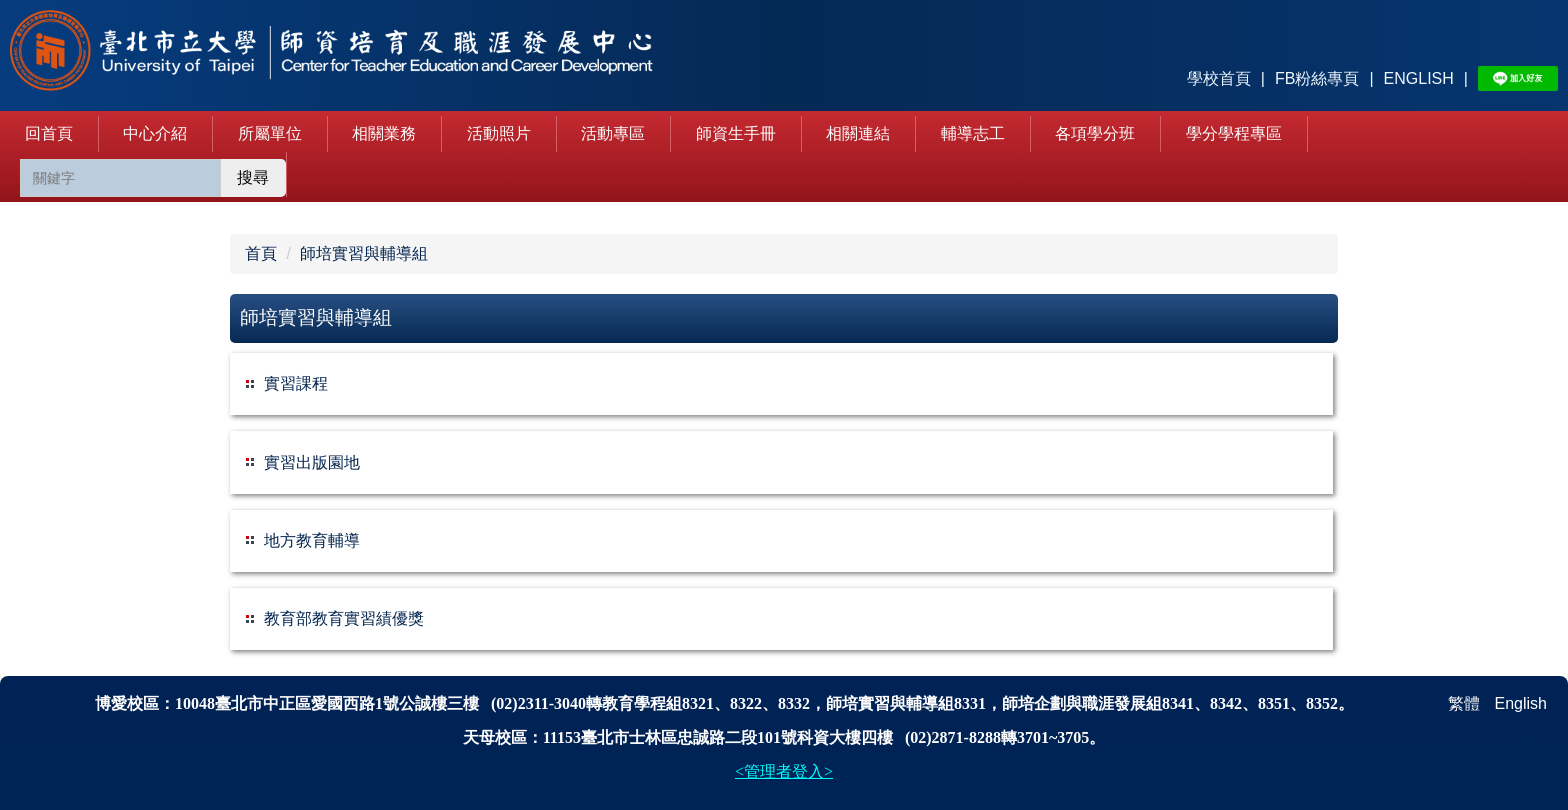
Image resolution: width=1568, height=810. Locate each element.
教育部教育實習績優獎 (344, 618)
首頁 (261, 253)
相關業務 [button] (384, 133)
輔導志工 (973, 133)
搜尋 (253, 177)
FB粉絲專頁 (1317, 78)
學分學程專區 (1234, 133)
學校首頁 (1219, 78)
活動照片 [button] (499, 133)
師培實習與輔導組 (364, 253)
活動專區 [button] (613, 133)
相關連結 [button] (858, 133)
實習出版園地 (312, 462)
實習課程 (296, 383)
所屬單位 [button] (270, 133)
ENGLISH (1419, 78)
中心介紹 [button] (155, 133)
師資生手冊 (736, 133)
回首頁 (49, 133)
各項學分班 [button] (1095, 133)
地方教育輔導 (312, 540)
